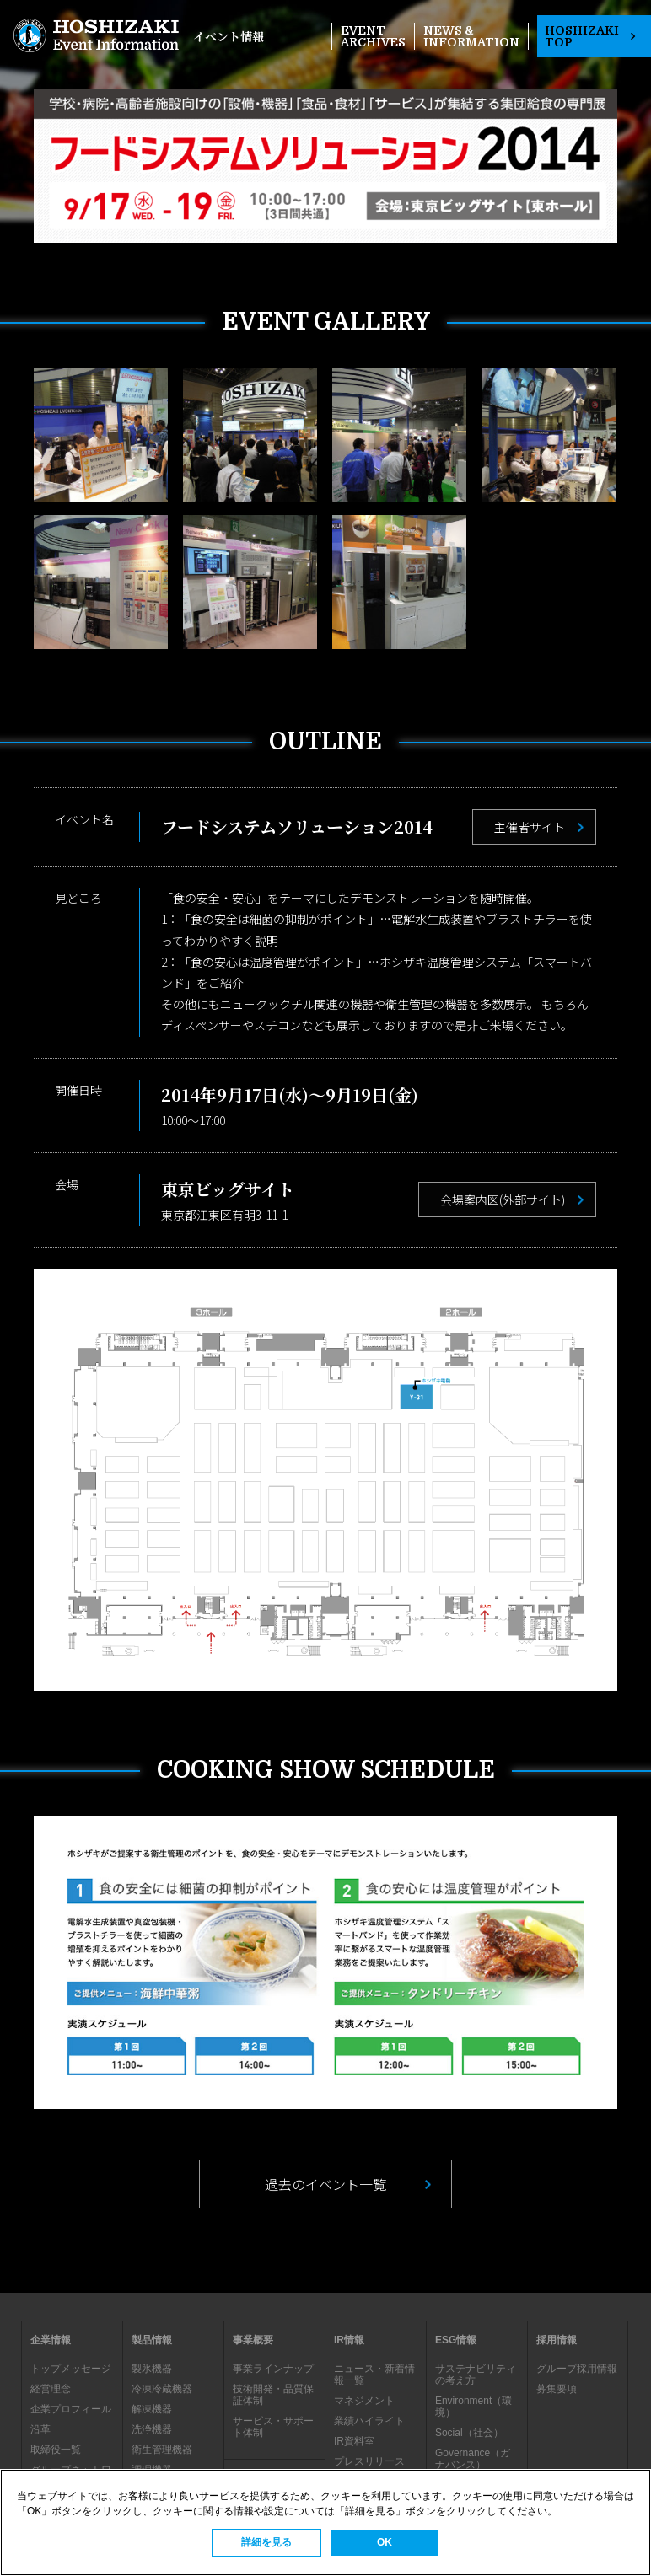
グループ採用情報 (576, 2369)
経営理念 (50, 2389)
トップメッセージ (70, 2369)
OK (384, 2542)
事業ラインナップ (273, 2369)
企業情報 (50, 2340)
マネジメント (364, 2401)
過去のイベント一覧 (325, 2184)
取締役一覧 (55, 2449)
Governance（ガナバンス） (472, 2459)
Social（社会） (469, 2433)
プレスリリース (369, 2461)
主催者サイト (529, 826)
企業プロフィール (70, 2409)
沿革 (40, 2429)
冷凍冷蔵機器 (162, 2389)
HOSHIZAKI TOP (590, 36)
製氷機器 (152, 2369)
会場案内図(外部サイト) (502, 1199)
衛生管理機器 (162, 2449)
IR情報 (349, 2340)
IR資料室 (354, 2441)
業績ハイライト (369, 2421)
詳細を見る (266, 2542)
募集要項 (556, 2389)
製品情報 (152, 2340)
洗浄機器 (152, 2429)
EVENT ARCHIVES (373, 36)
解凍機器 (152, 2409)
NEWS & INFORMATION (471, 36)
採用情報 (556, 2340)
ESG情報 (455, 2340)
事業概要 (253, 2340)
